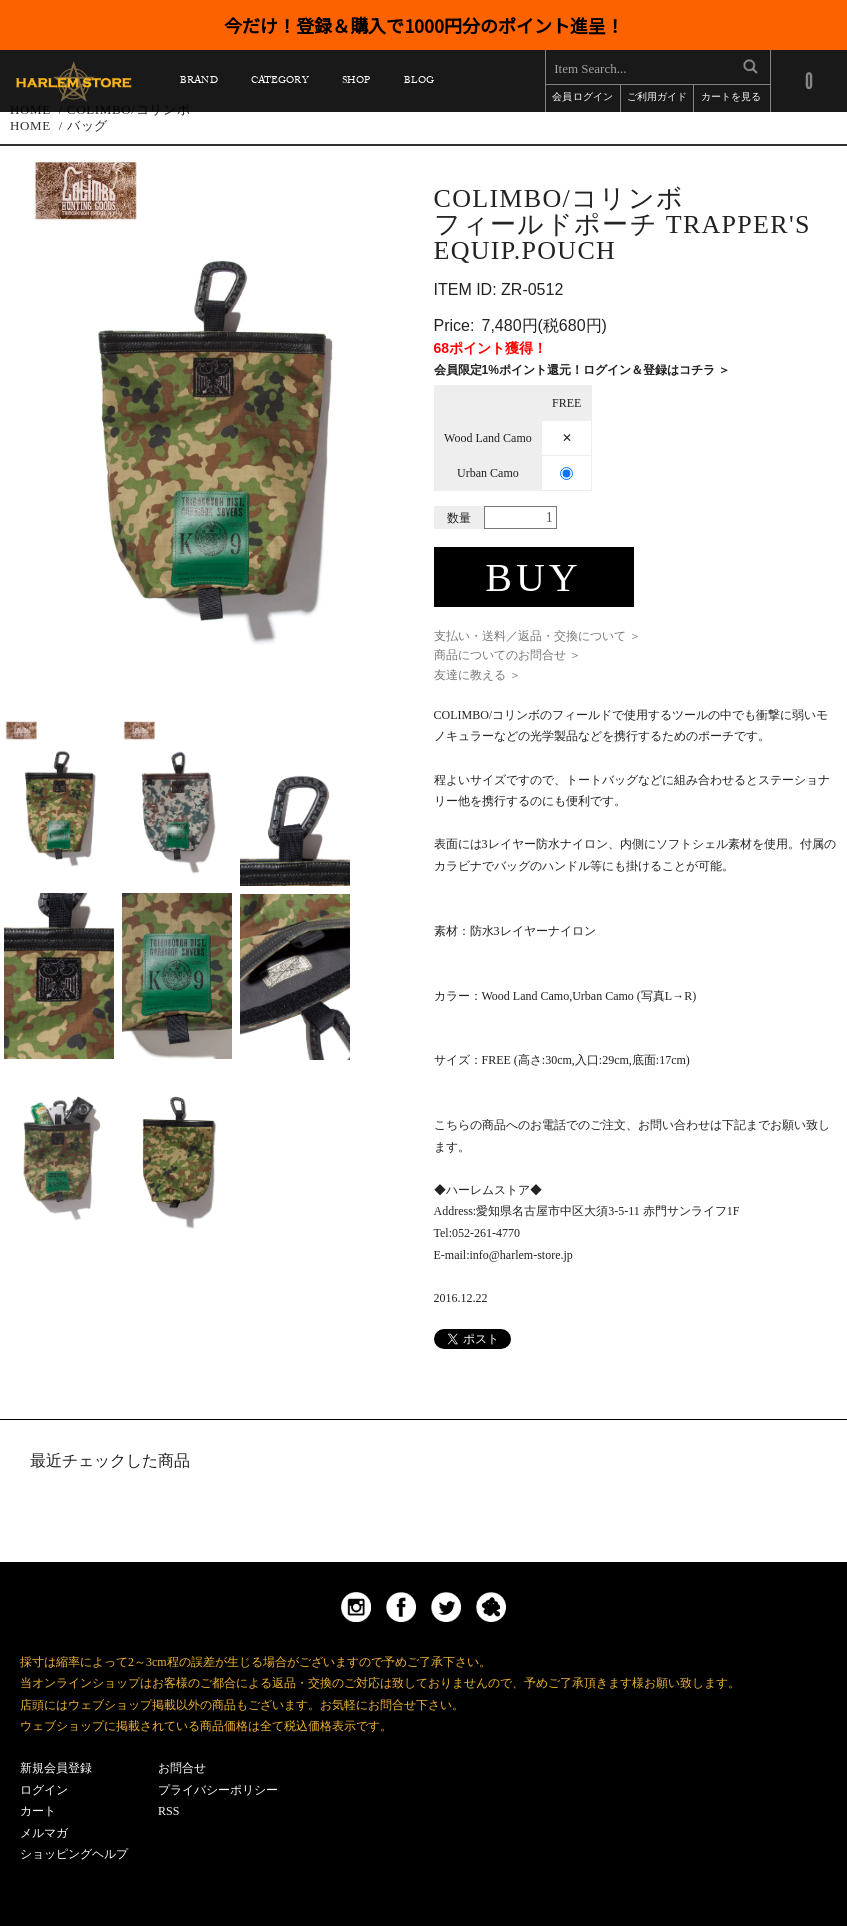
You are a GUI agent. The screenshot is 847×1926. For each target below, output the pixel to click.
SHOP (356, 83)
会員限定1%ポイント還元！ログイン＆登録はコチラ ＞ (582, 370)
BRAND (198, 83)
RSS (168, 1811)
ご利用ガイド (657, 98)
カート (38, 1811)
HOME (30, 125)
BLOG (419, 83)
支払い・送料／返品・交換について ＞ (537, 636)
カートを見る (731, 98)
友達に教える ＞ (477, 675)
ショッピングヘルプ (74, 1854)
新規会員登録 (56, 1768)
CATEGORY (279, 83)
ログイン (44, 1790)
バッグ (87, 125)
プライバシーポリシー (218, 1790)
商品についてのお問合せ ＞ (507, 655)
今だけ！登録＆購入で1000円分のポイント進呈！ (424, 25)
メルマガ (44, 1833)
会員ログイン (582, 98)
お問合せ (182, 1768)
